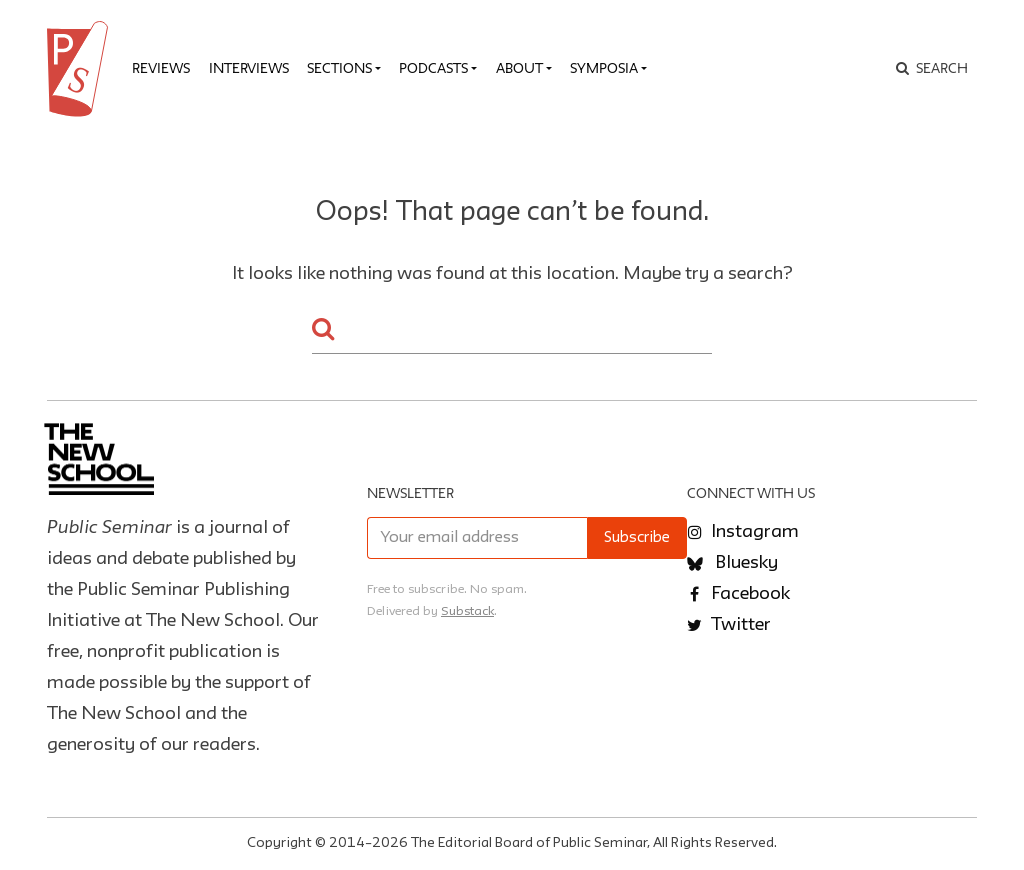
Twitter (729, 625)
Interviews (249, 68)
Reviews (161, 68)
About (519, 68)
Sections (339, 68)
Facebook (738, 594)
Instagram (743, 532)
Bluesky (732, 563)
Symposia (604, 68)
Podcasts (433, 68)
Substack (467, 611)
